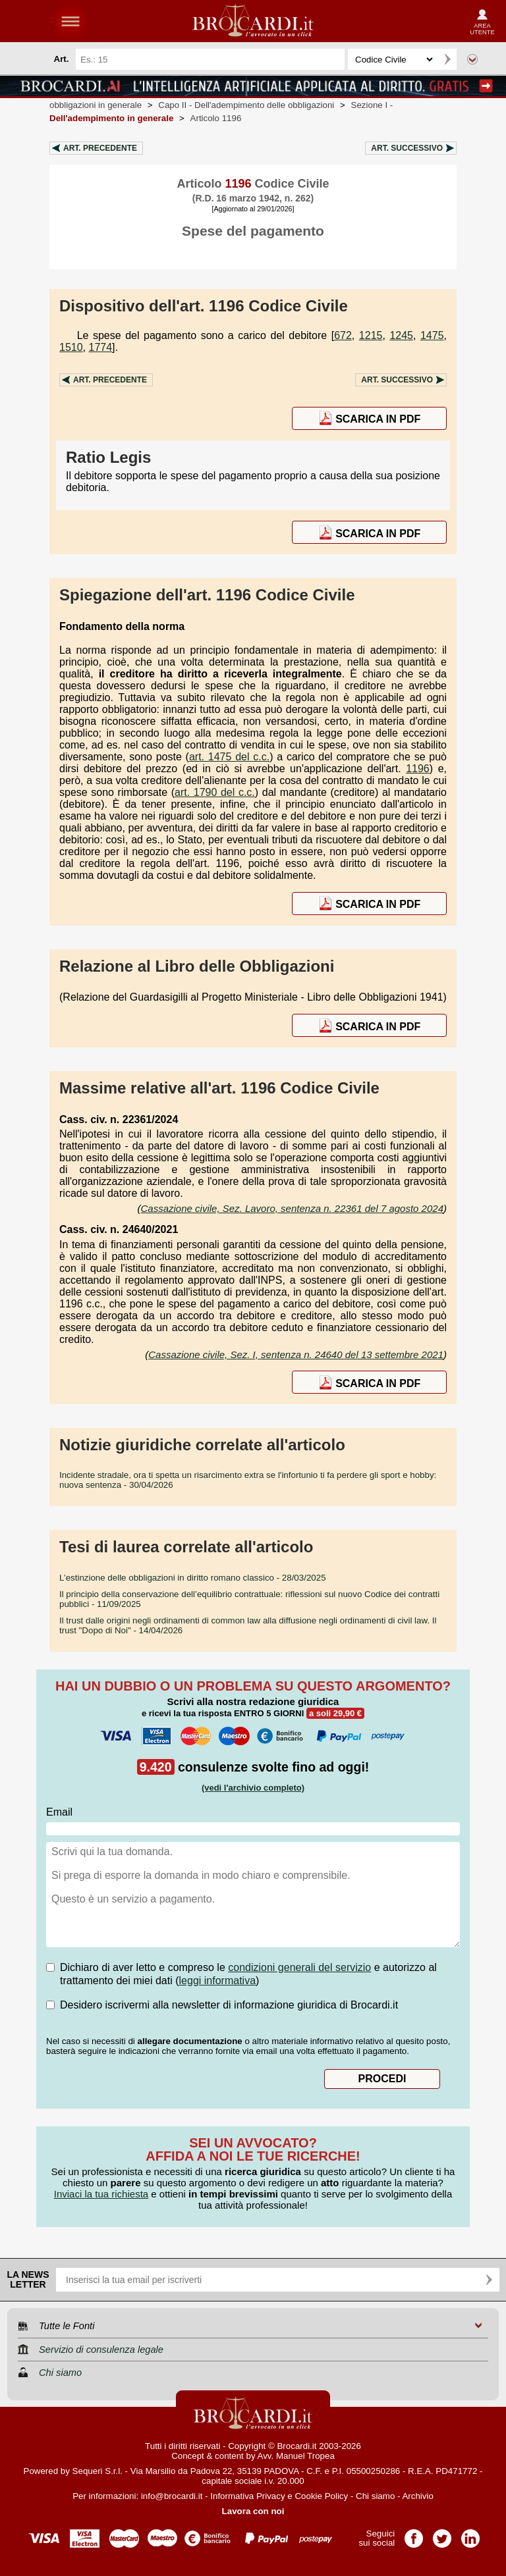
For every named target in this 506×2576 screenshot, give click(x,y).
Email (59, 1812)
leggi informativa (217, 1980)
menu (70, 21)
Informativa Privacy (247, 2496)
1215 (371, 335)
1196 (418, 768)
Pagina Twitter (442, 2534)
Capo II (246, 105)
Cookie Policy (321, 2496)
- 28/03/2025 (192, 1578)
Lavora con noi (253, 2511)
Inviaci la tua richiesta (101, 2193)
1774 (100, 347)
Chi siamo (375, 2496)
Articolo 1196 (216, 118)
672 (343, 335)
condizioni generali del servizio (299, 1967)
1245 (401, 335)
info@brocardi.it (172, 2496)
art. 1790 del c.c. (215, 792)
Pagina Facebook (414, 2534)
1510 (71, 347)
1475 (432, 335)
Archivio (417, 2496)
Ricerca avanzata (472, 59)
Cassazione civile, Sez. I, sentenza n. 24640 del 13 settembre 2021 (295, 1354)
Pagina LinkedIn (470, 2534)
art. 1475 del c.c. (229, 756)
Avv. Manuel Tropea (296, 2456)
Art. (100, 148)
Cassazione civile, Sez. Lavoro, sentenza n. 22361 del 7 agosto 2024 (292, 1208)
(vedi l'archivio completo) (253, 1788)
